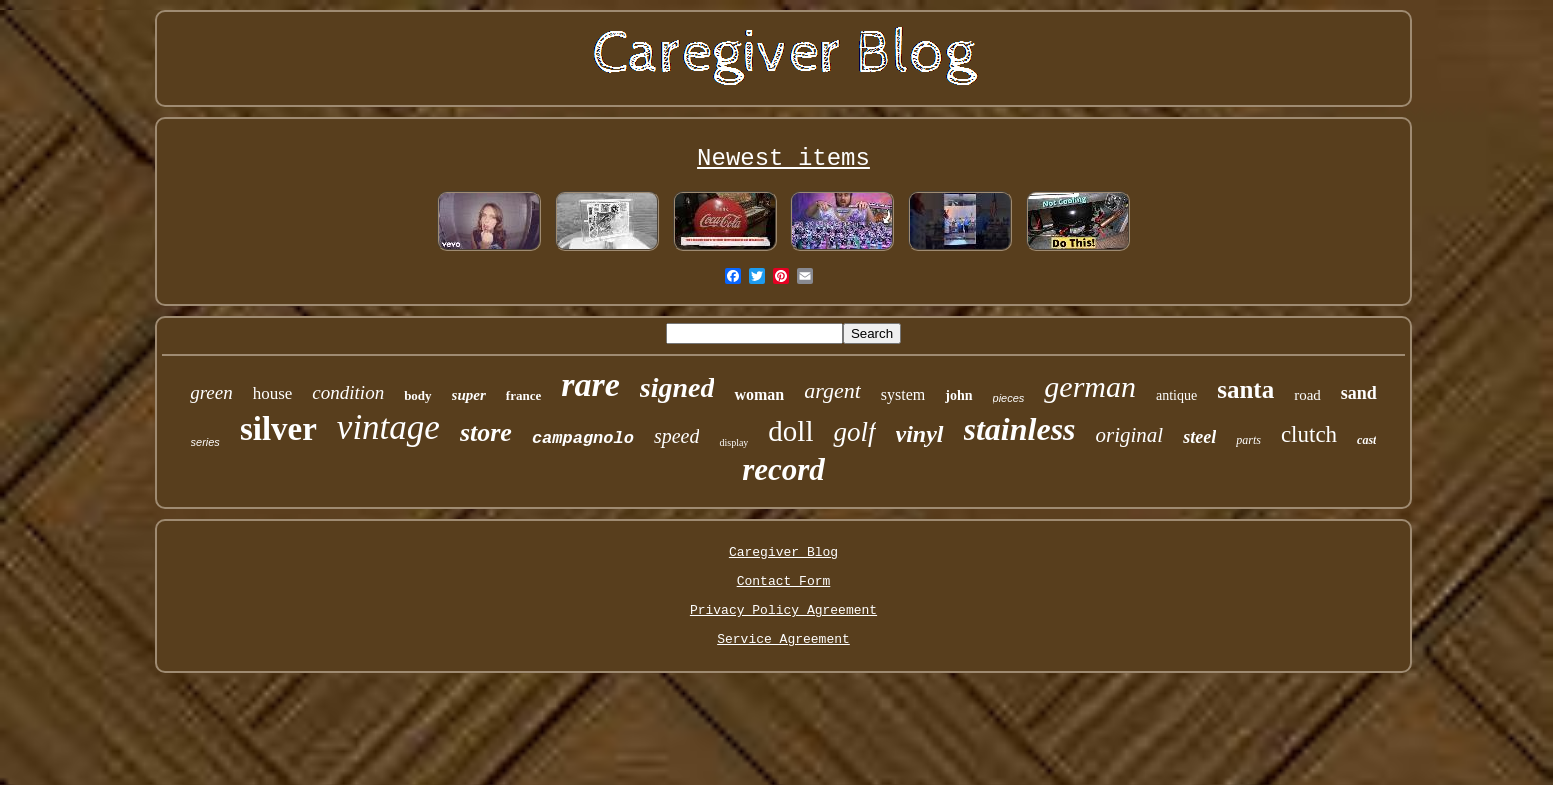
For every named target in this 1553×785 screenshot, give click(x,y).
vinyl (920, 434)
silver (278, 429)
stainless (1020, 429)
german (1090, 386)
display (733, 442)
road (1307, 395)
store (486, 432)
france (523, 395)
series (205, 442)
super (469, 395)
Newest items (783, 158)
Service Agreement (783, 639)
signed (677, 387)
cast (1366, 440)
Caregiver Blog (783, 552)
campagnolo (583, 438)
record (783, 469)
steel (1199, 437)
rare (590, 384)
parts (1248, 440)
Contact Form (784, 581)
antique (1176, 395)
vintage (388, 427)
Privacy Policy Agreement (783, 610)
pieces (1009, 398)
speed (677, 436)
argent (832, 390)
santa (1245, 389)
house (273, 393)
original (1130, 435)
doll (790, 431)
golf (854, 432)
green (211, 392)
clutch (1309, 434)
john (958, 395)
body (417, 395)
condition (348, 392)
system (903, 394)
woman (759, 394)
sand (1359, 393)
